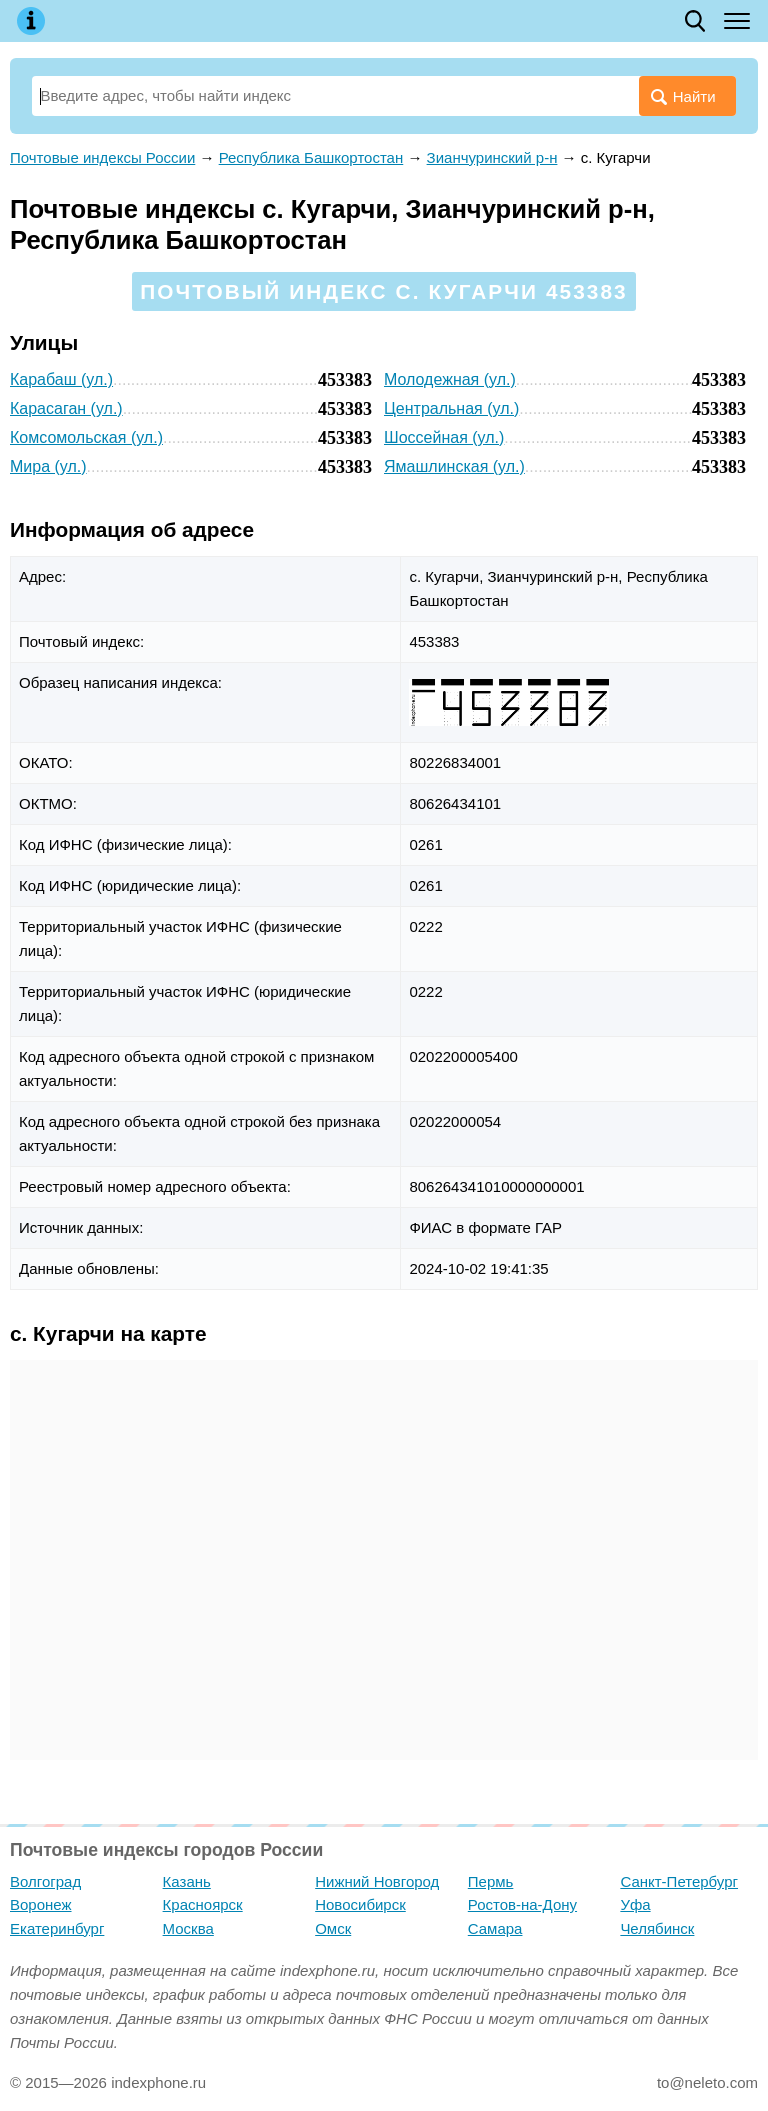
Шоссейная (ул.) (444, 437)
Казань (187, 1881)
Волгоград (45, 1881)
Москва (188, 1928)
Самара (495, 1928)
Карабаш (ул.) (61, 379)
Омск (333, 1928)
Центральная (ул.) (451, 408)
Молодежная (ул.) (450, 379)
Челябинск (657, 1928)
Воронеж (41, 1904)
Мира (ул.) (48, 466)
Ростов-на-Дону (522, 1904)
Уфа (635, 1904)
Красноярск (203, 1904)
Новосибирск (360, 1904)
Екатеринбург (57, 1928)
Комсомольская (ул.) (86, 437)
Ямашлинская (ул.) (454, 466)
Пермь (491, 1881)
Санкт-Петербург (679, 1881)
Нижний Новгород (377, 1881)
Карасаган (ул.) (66, 408)
